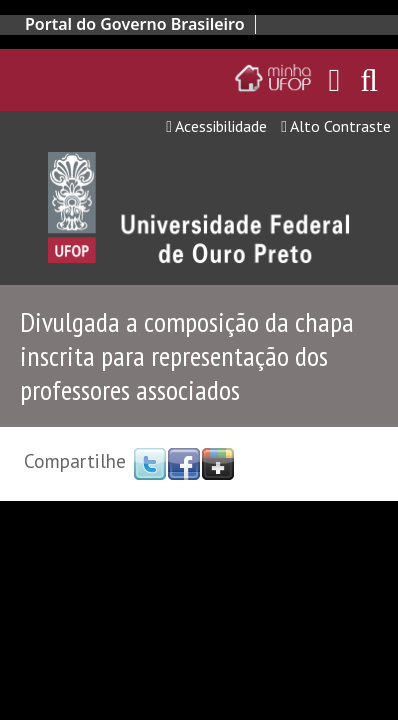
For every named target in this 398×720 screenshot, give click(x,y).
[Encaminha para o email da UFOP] (335, 80)
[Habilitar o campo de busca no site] (369, 85)
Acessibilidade (216, 126)
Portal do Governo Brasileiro (135, 24)
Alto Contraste (336, 126)
